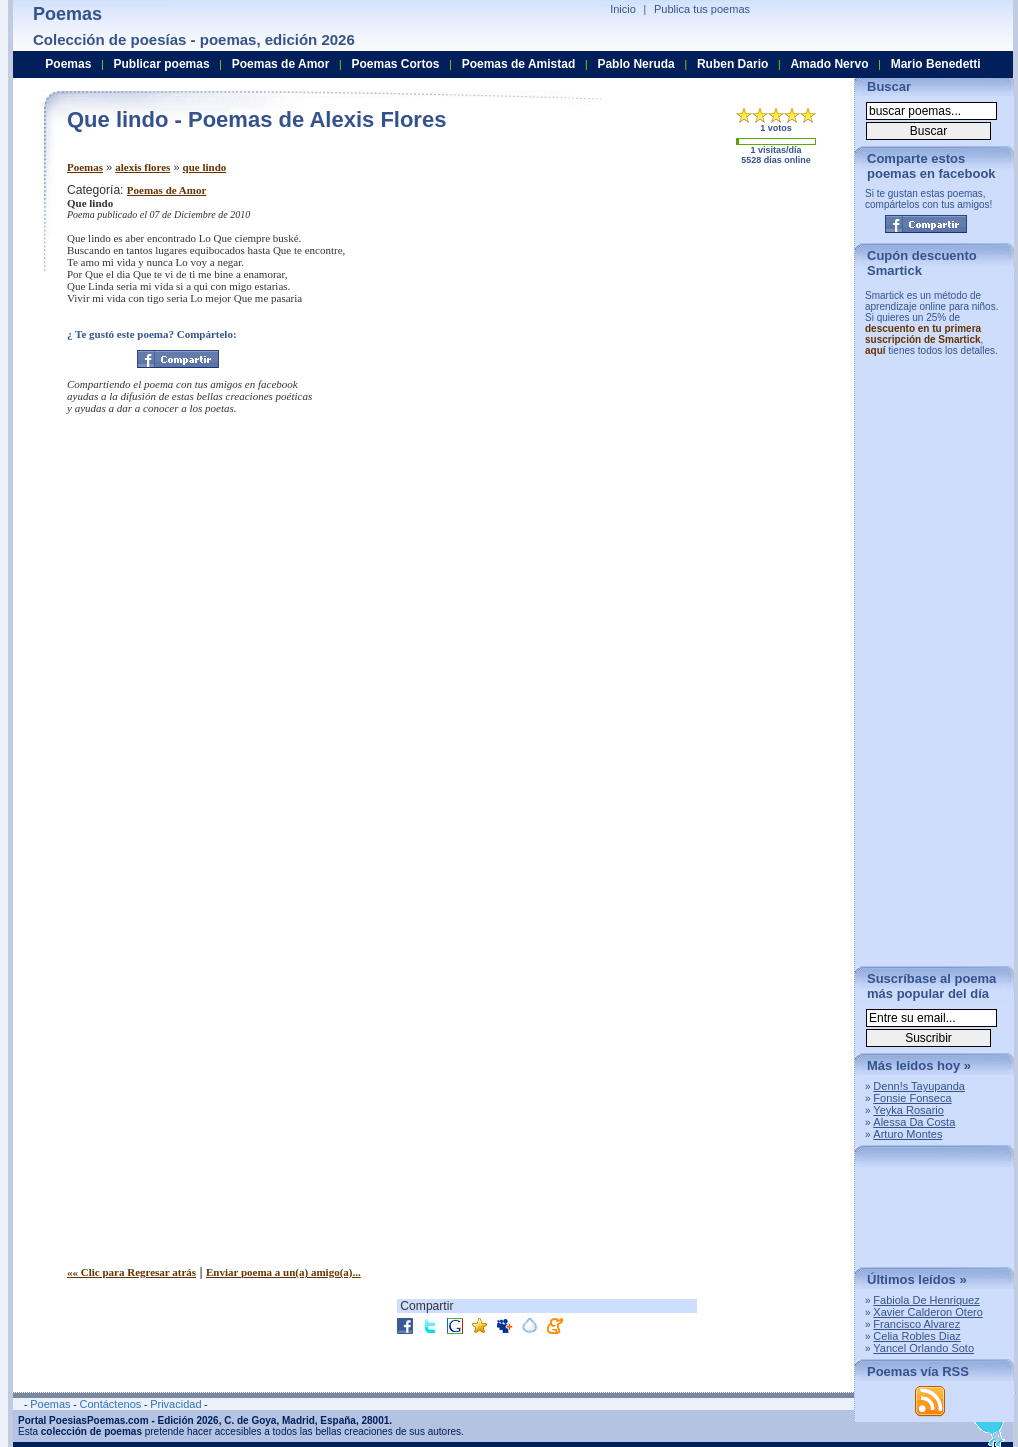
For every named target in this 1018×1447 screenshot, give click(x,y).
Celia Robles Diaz (916, 1336)
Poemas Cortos (395, 64)
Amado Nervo (829, 64)
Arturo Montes (907, 1134)
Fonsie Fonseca (912, 1098)
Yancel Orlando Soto (923, 1348)
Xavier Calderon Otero (927, 1312)
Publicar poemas (162, 64)
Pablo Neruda (635, 64)
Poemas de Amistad (519, 64)
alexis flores (142, 167)
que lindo (205, 167)
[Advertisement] (672, 323)
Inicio (623, 9)
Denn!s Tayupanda (919, 1086)
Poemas (85, 167)
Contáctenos (110, 1404)
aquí (875, 350)
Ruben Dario (732, 64)
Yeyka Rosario (908, 1110)
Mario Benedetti (936, 64)
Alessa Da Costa (914, 1122)
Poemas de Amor (166, 190)
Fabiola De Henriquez (926, 1300)
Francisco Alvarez (916, 1324)
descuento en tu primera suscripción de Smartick (923, 334)
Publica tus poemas (702, 9)
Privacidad (175, 1404)
